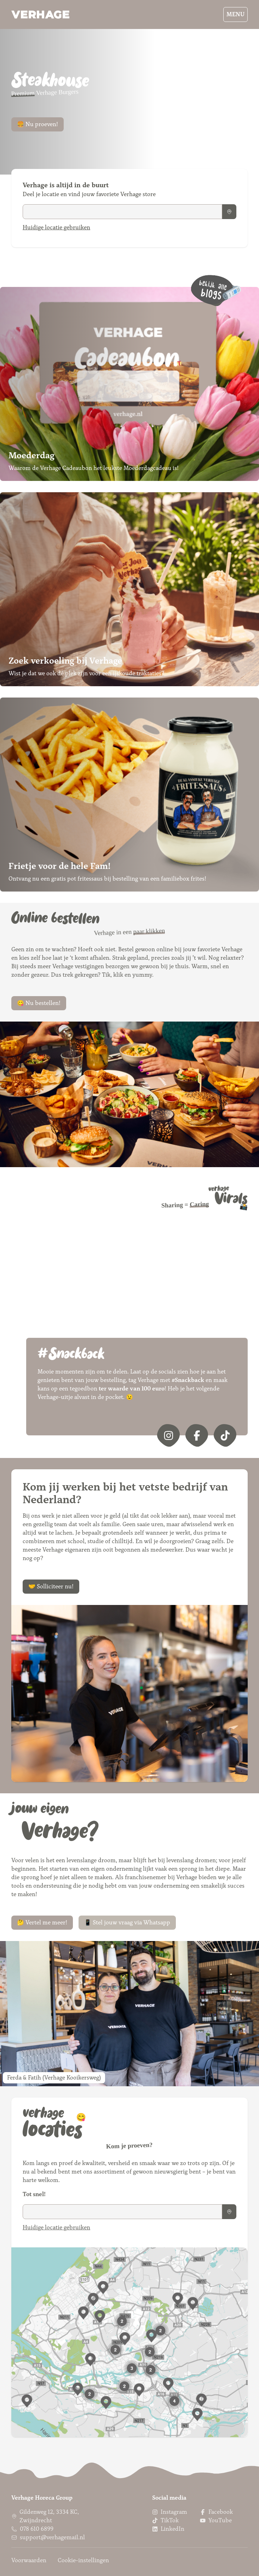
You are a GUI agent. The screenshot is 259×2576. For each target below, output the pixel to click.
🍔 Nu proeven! (37, 124)
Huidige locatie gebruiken (56, 227)
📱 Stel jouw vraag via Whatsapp (127, 1922)
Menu (235, 14)
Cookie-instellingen (83, 2560)
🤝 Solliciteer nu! (51, 1586)
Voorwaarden (28, 2560)
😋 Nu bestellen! (39, 1003)
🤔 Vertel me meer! (42, 1922)
